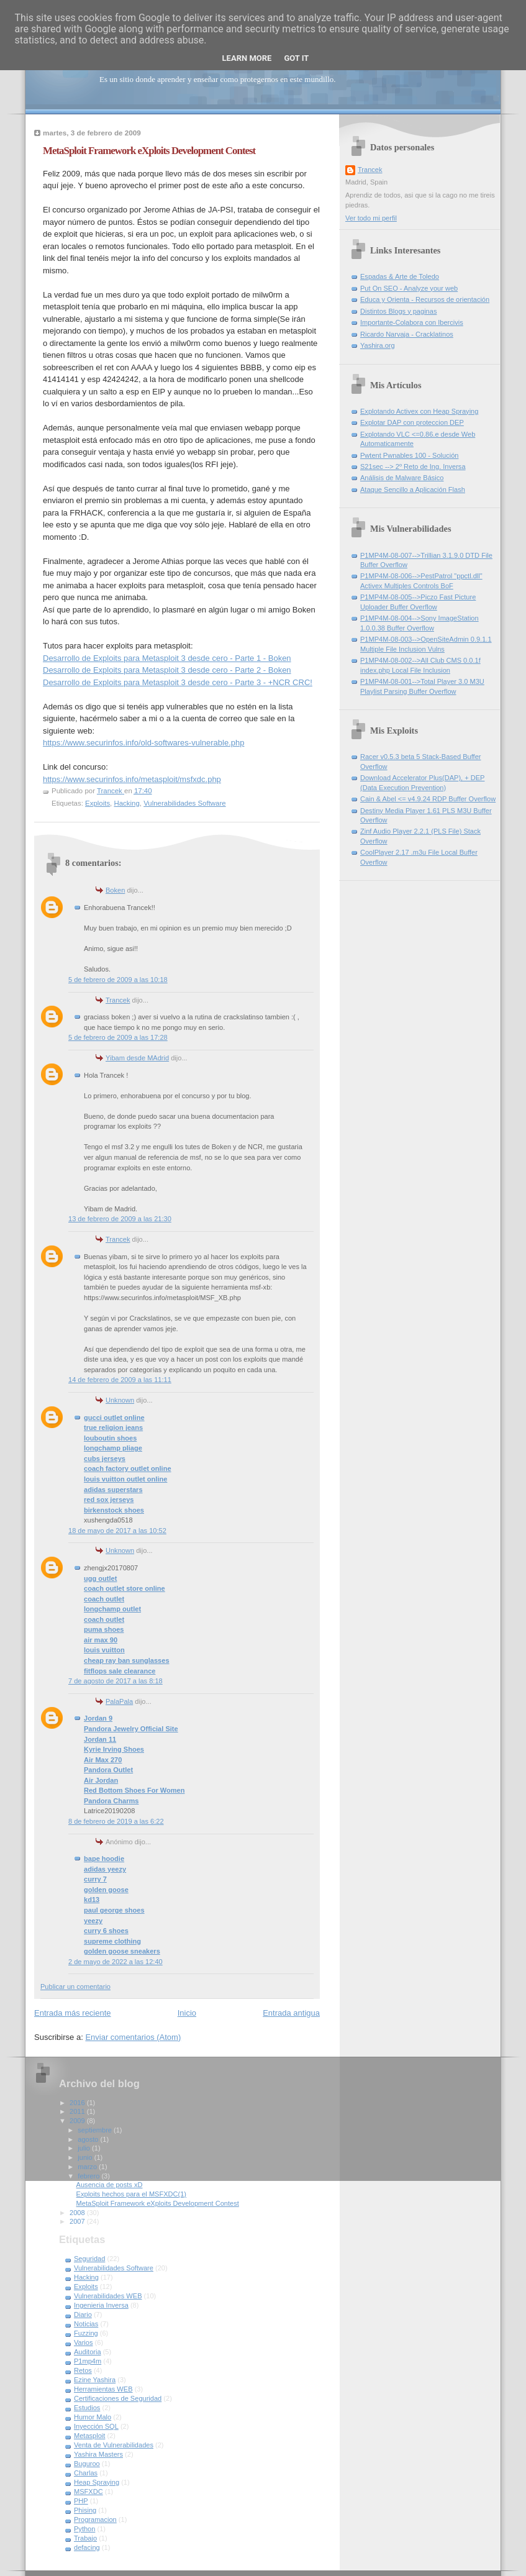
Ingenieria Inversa (101, 2305)
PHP (81, 2501)
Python (84, 2529)
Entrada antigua (291, 2013)
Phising (85, 2510)
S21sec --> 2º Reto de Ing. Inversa (413, 466)
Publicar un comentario (75, 1986)
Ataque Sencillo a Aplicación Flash (412, 489)
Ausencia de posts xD (109, 2184)
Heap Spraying (96, 2482)
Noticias (86, 2324)
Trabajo (85, 2538)
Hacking (126, 803)
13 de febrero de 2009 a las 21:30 (119, 1218)
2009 (78, 2120)
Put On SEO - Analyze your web (409, 288)
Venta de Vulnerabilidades (113, 2445)
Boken (115, 890)
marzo (88, 2166)
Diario (83, 2314)
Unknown (120, 1400)
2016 (78, 2102)
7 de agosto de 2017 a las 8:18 (115, 1681)
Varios (83, 2342)
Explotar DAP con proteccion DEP (412, 422)
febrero (89, 2176)
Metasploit (89, 2435)
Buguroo (87, 2463)
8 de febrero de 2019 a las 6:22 (116, 1821)
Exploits (97, 803)
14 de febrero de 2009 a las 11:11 (119, 1379)
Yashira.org (377, 345)
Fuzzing (86, 2333)
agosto (89, 2139)
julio (85, 2148)
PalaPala (119, 1701)
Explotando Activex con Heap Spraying (419, 411)
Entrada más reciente (72, 2013)
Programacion (95, 2519)
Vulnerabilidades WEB (108, 2296)
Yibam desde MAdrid (137, 1058)
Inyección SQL (96, 2426)
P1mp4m (87, 2361)
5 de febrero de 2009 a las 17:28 (118, 1037)
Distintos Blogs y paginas (398, 311)
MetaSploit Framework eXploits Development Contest (157, 2203)
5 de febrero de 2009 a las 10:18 (118, 979)
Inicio (187, 2013)
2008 (78, 2212)
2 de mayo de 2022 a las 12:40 (115, 1961)
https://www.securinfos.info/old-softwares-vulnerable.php (143, 742)
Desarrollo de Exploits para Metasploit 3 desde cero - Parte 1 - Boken (167, 658)
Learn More (247, 58)
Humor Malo (92, 2417)
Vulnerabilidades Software (184, 803)
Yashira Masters (98, 2454)
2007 (78, 2221)
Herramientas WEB (103, 2389)
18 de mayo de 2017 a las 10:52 (117, 1530)
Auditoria (87, 2351)
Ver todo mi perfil (371, 218)
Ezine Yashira (95, 2379)
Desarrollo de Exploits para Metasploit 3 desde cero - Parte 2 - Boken (167, 670)
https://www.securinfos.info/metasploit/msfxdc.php (132, 779)
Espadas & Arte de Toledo (399, 276)
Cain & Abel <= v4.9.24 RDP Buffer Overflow (428, 799)
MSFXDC (88, 2491)
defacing (87, 2547)
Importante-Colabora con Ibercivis (411, 322)
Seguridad (89, 2258)
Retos (83, 2370)
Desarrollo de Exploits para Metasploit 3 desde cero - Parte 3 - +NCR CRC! (177, 682)
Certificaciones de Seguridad (117, 2398)
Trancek (118, 1000)
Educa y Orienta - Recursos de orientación (424, 299)
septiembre (96, 2130)
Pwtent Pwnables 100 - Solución (409, 455)
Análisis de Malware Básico (401, 477)
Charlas (85, 2473)
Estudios (87, 2407)
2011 (78, 2111)
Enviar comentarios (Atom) (133, 2037)
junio (86, 2157)
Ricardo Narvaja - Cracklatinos (406, 334)
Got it (296, 58)
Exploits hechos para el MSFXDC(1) (131, 2194)
